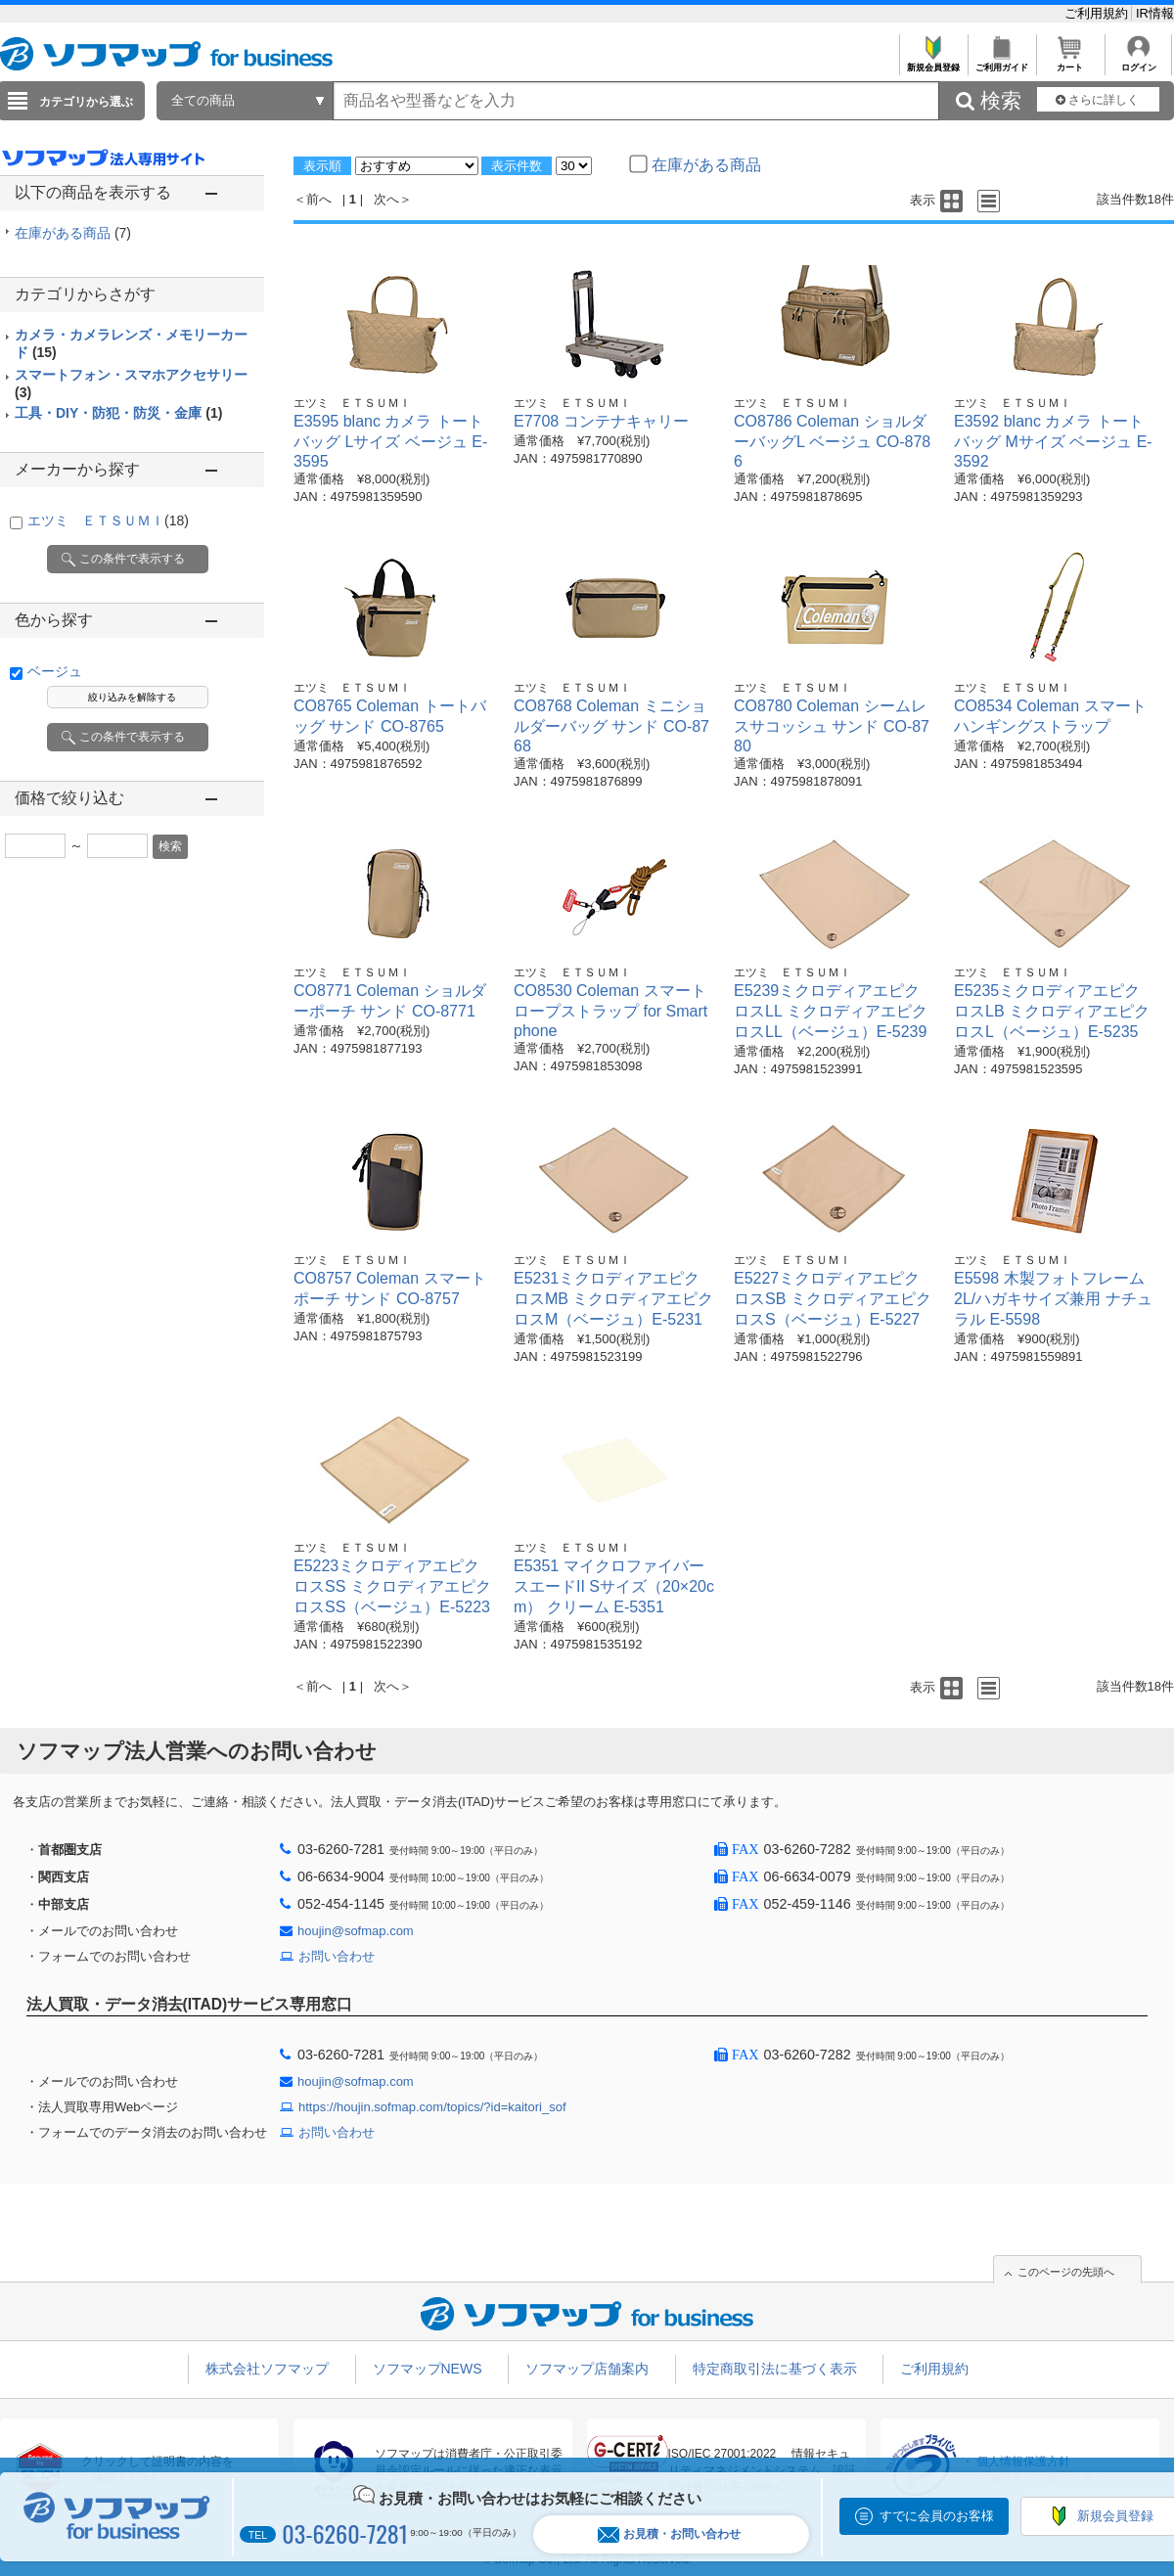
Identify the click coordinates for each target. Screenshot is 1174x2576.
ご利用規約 (1098, 13)
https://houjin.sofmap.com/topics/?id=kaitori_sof (432, 2107)
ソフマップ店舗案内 (587, 2368)
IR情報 (1155, 13)
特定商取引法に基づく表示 (775, 2368)
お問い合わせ (336, 1956)
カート (1070, 62)
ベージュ (54, 671)
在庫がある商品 (73, 233)
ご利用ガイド (1001, 62)
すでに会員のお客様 (937, 2515)
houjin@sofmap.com (355, 1930)
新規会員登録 (933, 62)
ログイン (1138, 62)
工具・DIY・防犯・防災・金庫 (118, 413)
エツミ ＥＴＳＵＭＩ (108, 520)
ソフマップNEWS (427, 2368)
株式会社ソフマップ (267, 2368)
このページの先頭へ (1065, 2272)
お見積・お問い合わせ (669, 2534)
